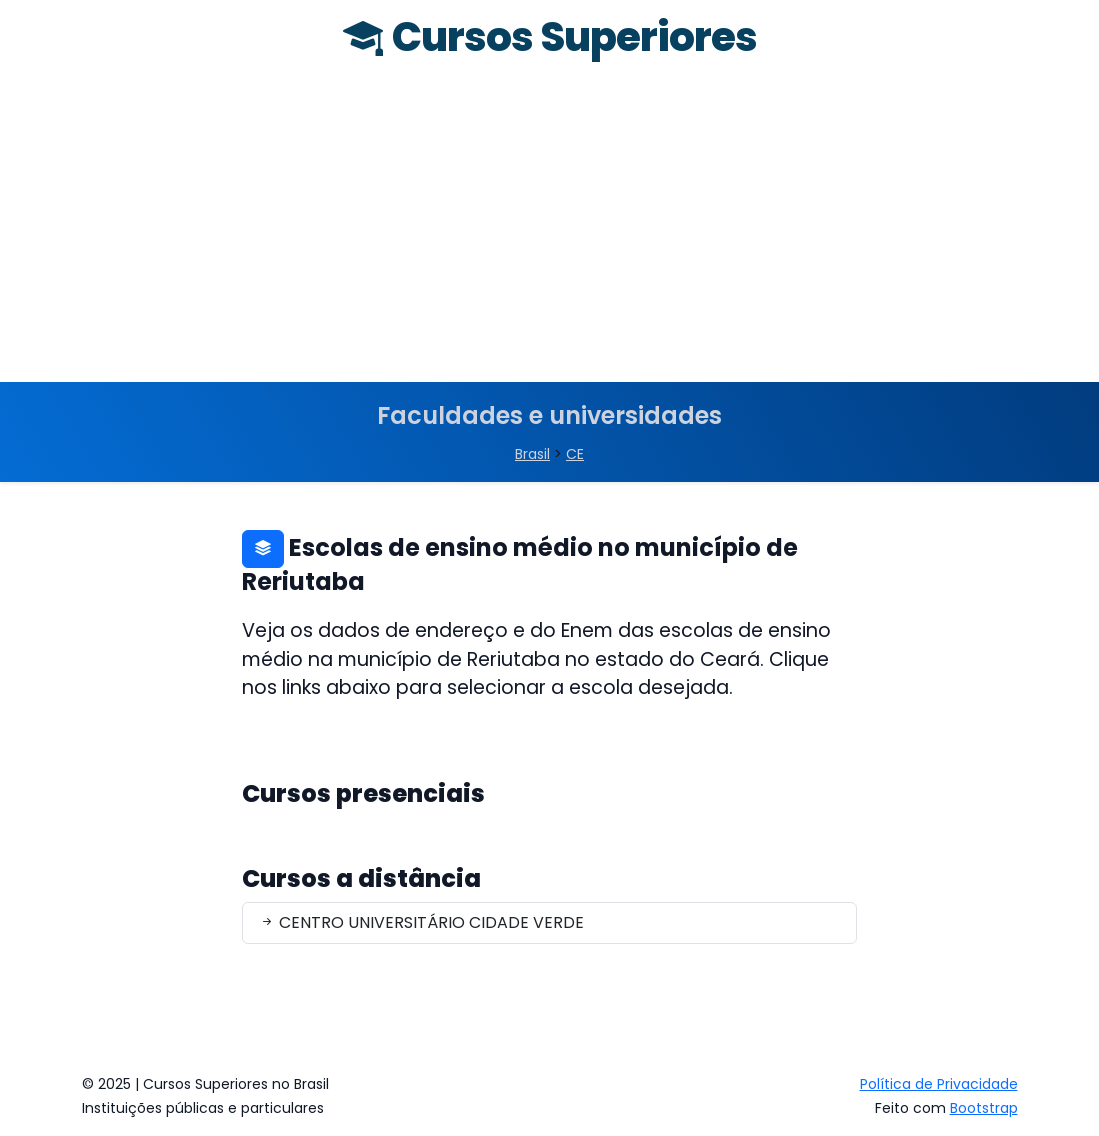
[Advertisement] (549, 232)
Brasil (532, 454)
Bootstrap (984, 1108)
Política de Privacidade (939, 1084)
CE (575, 454)
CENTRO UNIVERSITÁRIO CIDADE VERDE (421, 922)
